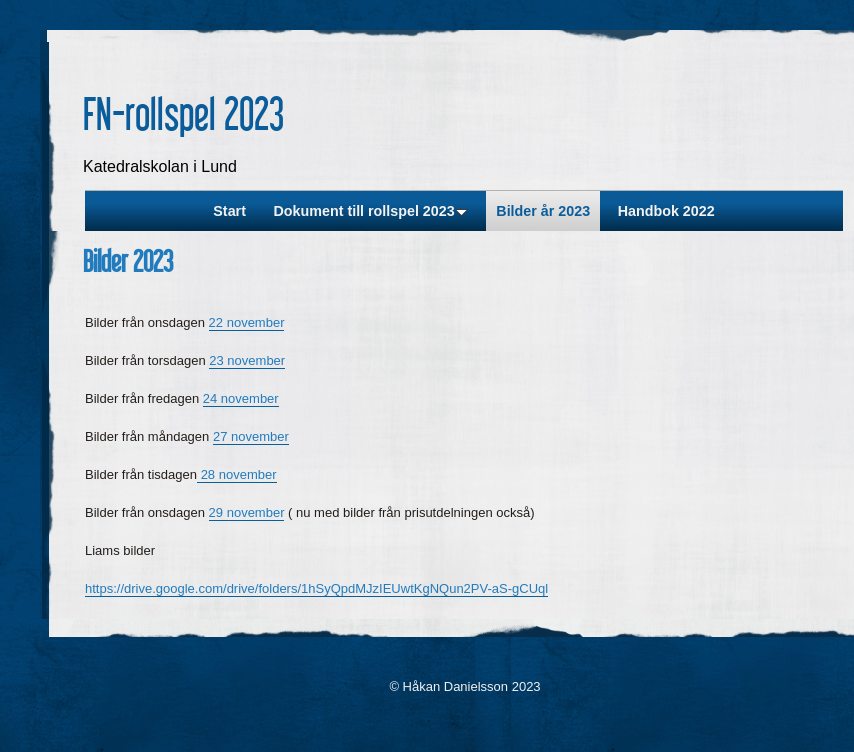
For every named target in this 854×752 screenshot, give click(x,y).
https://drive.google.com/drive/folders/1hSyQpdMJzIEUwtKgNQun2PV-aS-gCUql (316, 588)
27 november (251, 436)
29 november (247, 512)
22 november (247, 322)
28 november (237, 474)
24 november (241, 398)
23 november (247, 360)
